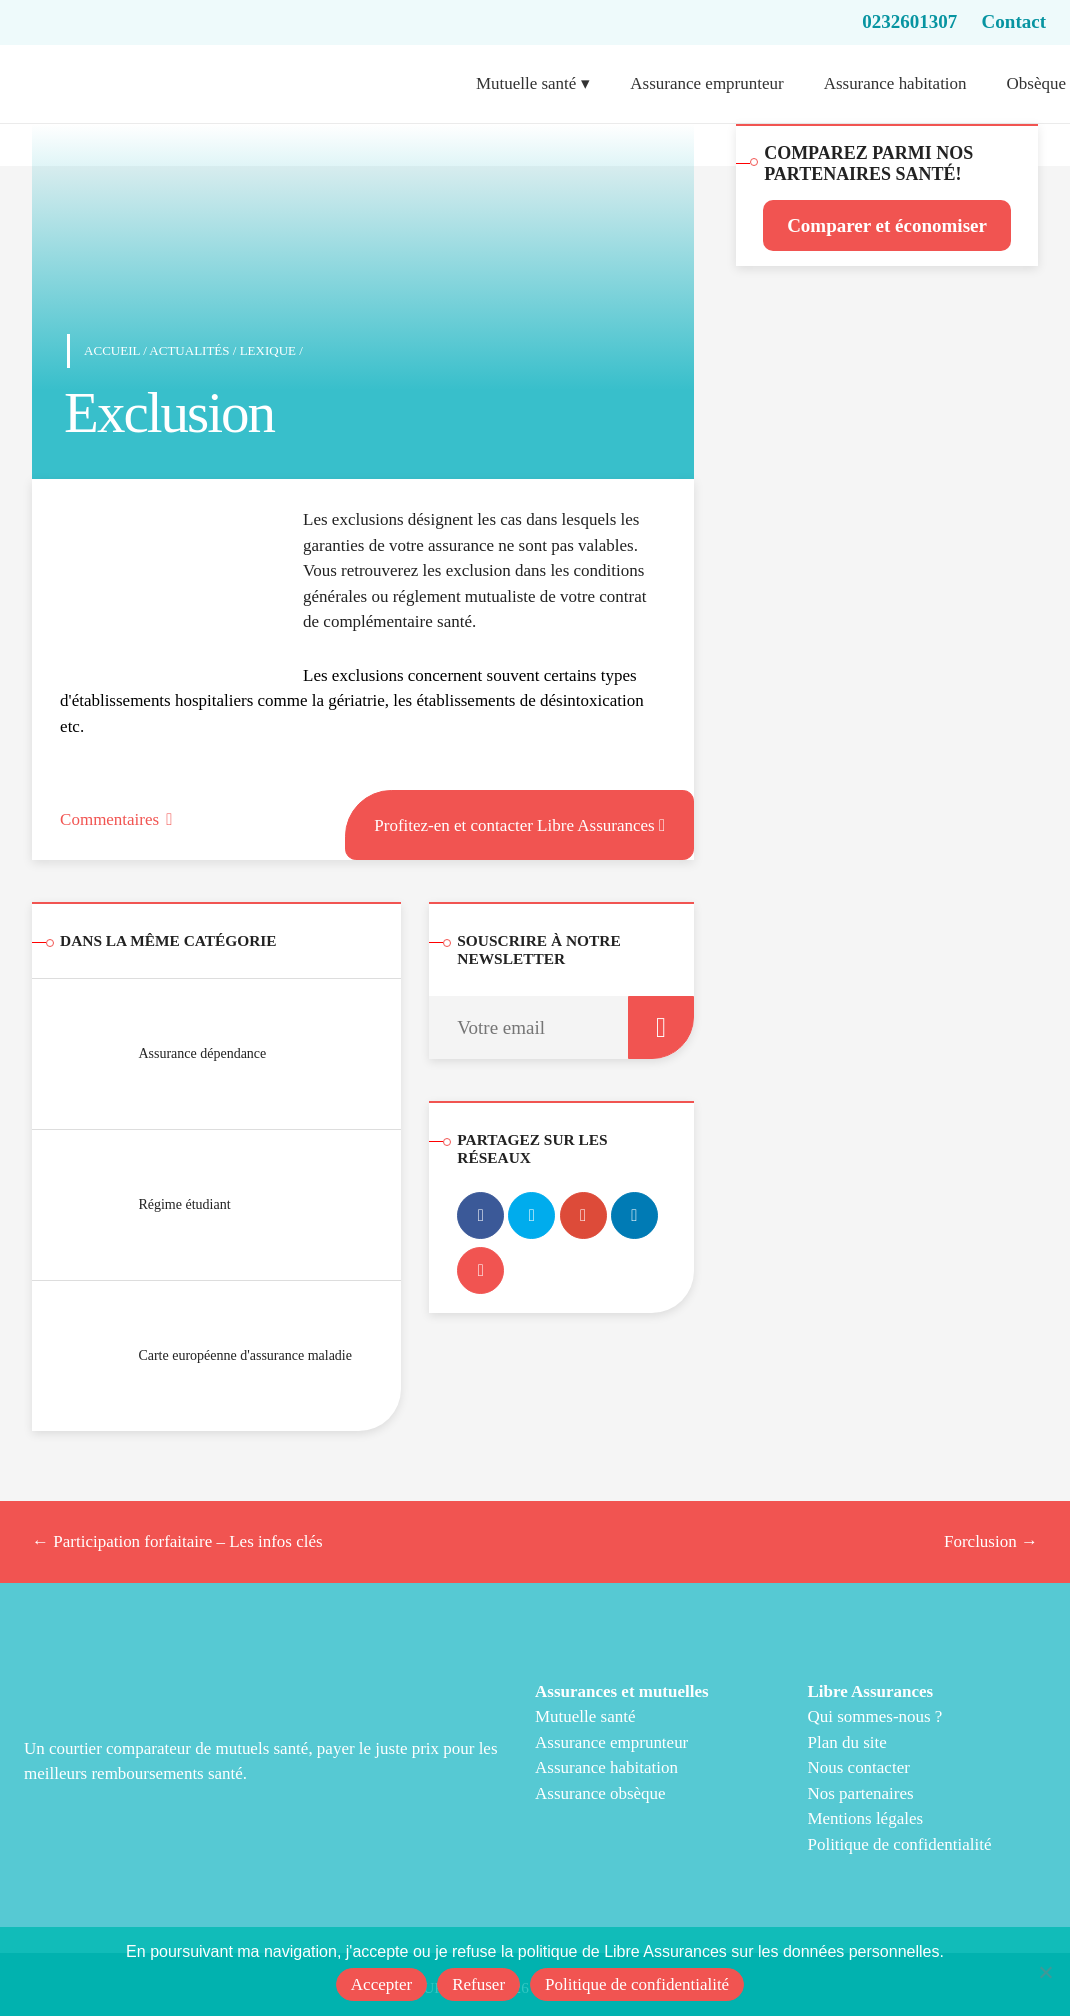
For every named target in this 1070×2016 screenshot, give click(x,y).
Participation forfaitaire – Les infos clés (177, 1541)
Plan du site (846, 1742)
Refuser (478, 1984)
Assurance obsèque (600, 1793)
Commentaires (116, 819)
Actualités (189, 350)
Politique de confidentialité (899, 1844)
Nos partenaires (860, 1793)
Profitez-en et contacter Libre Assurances (519, 822)
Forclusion (991, 1541)
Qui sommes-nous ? (874, 1716)
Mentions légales (865, 1818)
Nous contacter (858, 1767)
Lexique (268, 350)
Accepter (381, 1984)
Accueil (112, 350)
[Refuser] (1045, 1972)
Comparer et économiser (887, 225)
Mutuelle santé (526, 83)
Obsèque (1036, 83)
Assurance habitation (895, 83)
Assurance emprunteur (706, 83)
